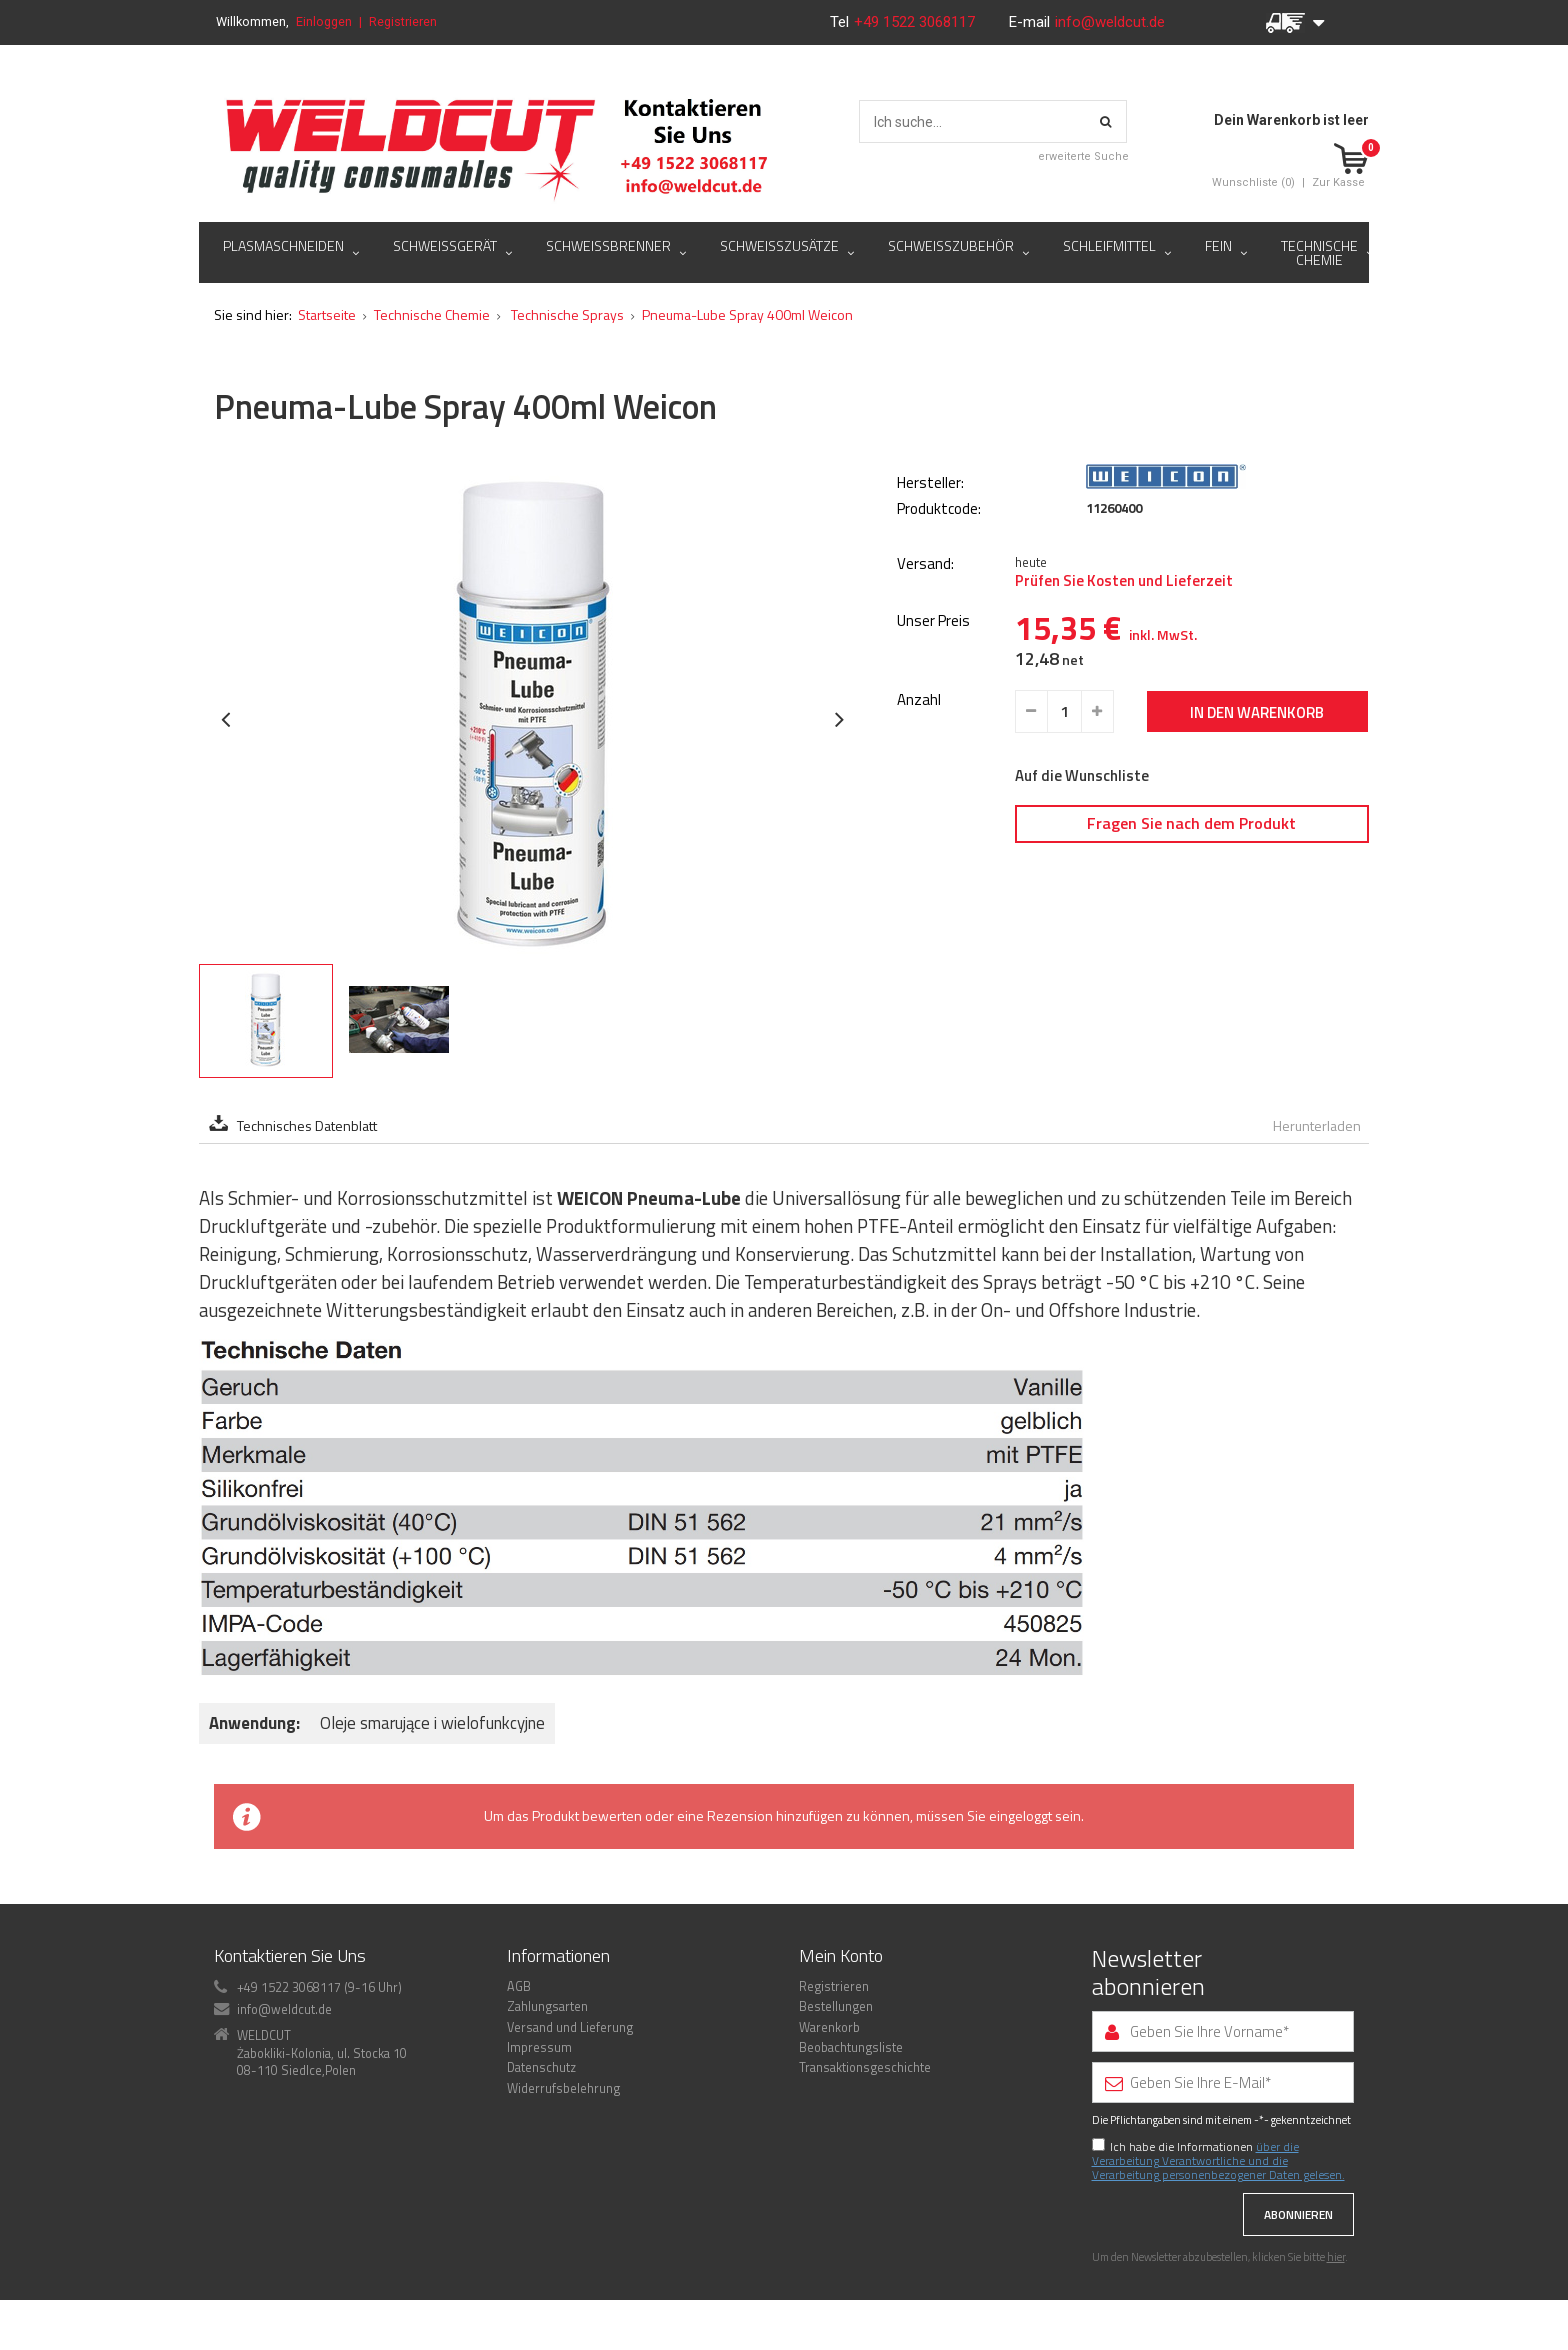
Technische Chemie (432, 314)
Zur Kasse (1338, 182)
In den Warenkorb (1257, 712)
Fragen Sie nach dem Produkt (1191, 823)
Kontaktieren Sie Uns (290, 1955)
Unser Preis (933, 621)
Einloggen (324, 21)
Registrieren (403, 21)
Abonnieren (1298, 2214)
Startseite (327, 314)
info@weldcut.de (1110, 22)
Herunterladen (1317, 1126)
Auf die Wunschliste (1082, 776)
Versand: (925, 564)
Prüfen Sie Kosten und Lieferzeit (1124, 581)
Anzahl (919, 700)
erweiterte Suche (1083, 156)
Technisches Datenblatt (307, 1126)
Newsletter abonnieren (1148, 1973)
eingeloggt (1020, 1815)
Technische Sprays (566, 314)
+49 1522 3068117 (916, 22)
